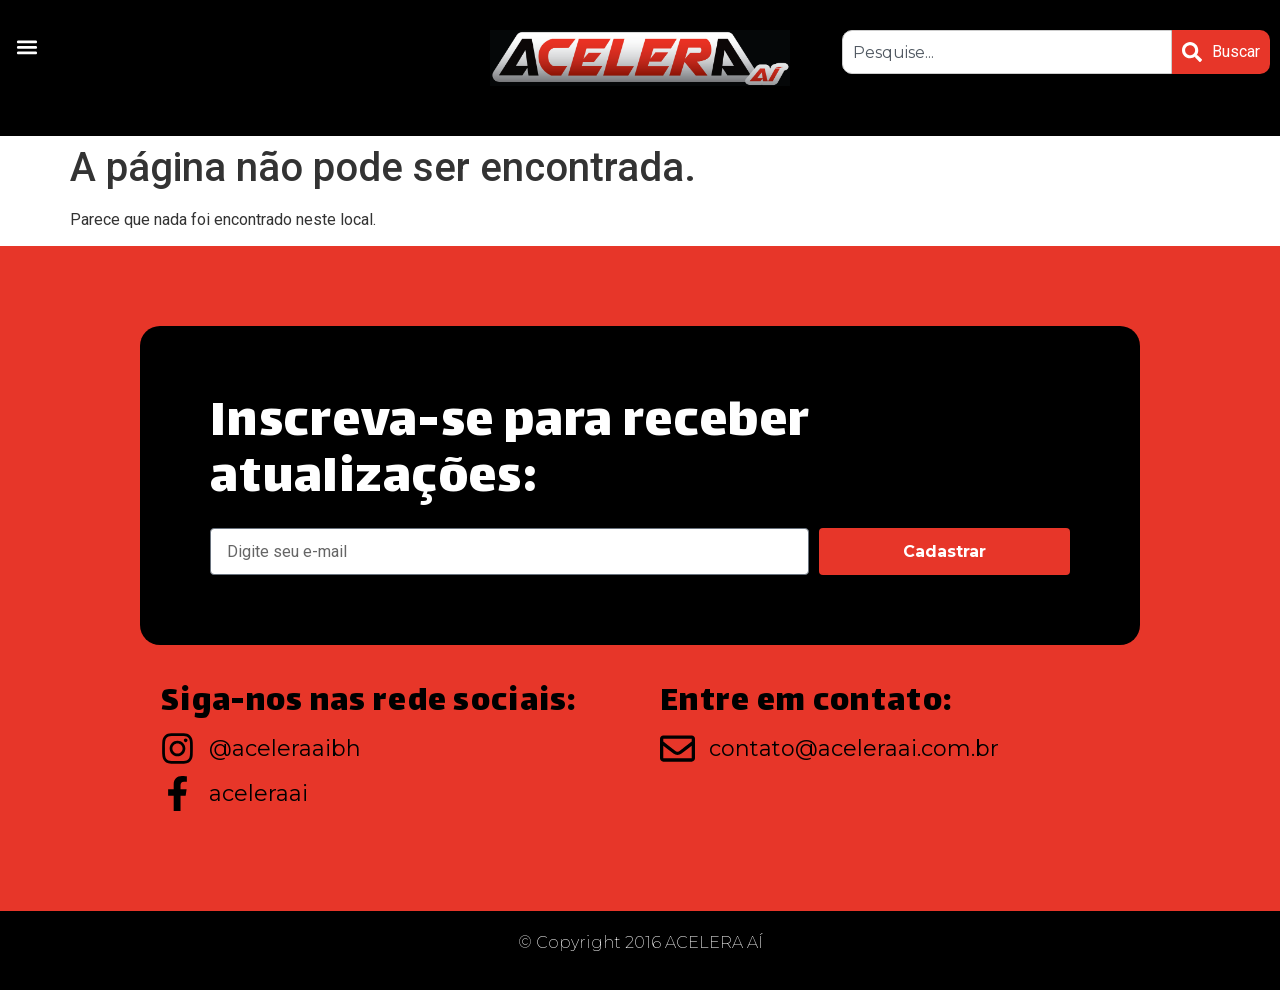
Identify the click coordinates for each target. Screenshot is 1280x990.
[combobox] (1007, 52)
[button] (26, 46)
